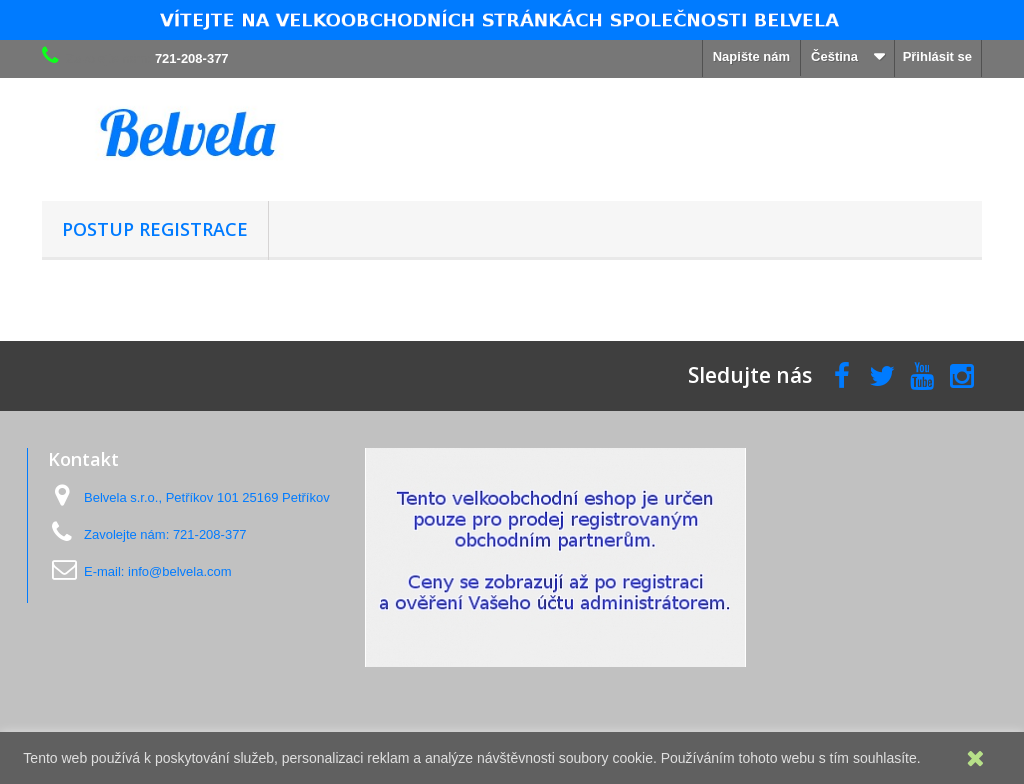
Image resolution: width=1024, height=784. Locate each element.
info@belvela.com (180, 571)
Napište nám (751, 56)
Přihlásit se (937, 56)
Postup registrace (155, 229)
